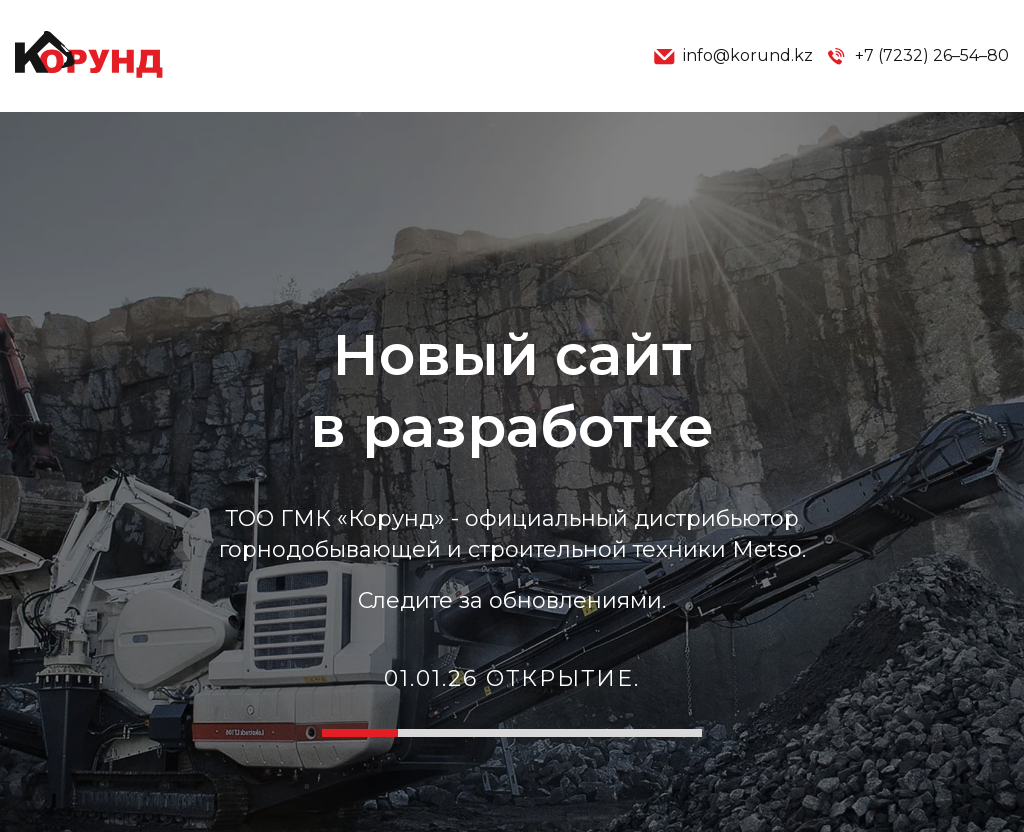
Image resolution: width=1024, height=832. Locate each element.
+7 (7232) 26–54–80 (917, 56)
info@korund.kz (733, 56)
